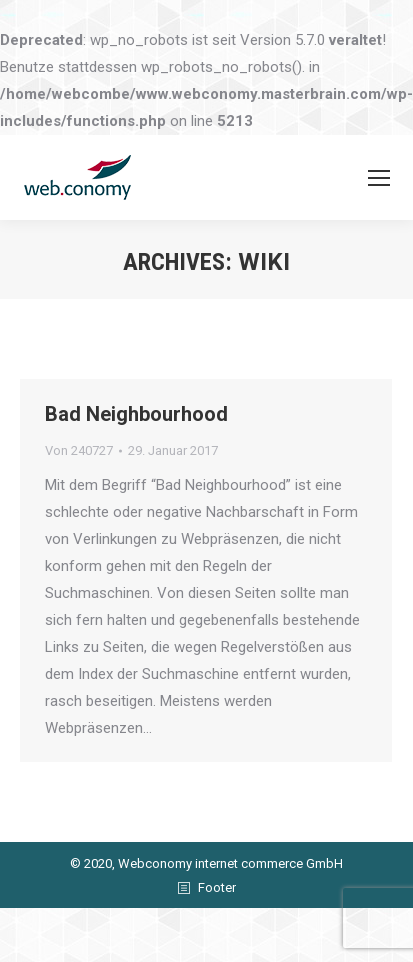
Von (79, 450)
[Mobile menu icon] (379, 178)
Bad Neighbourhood (136, 414)
